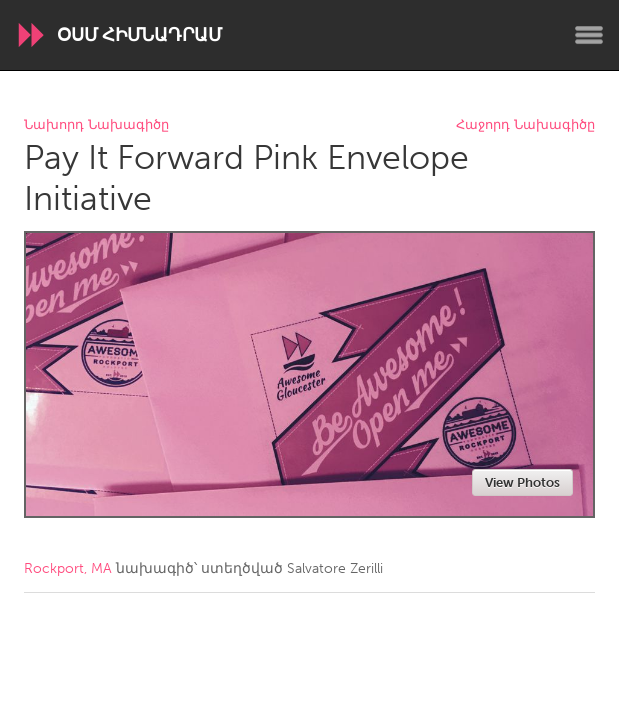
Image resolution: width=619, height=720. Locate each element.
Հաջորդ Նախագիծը (525, 125)
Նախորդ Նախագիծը (96, 125)
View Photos (522, 482)
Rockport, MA (68, 568)
